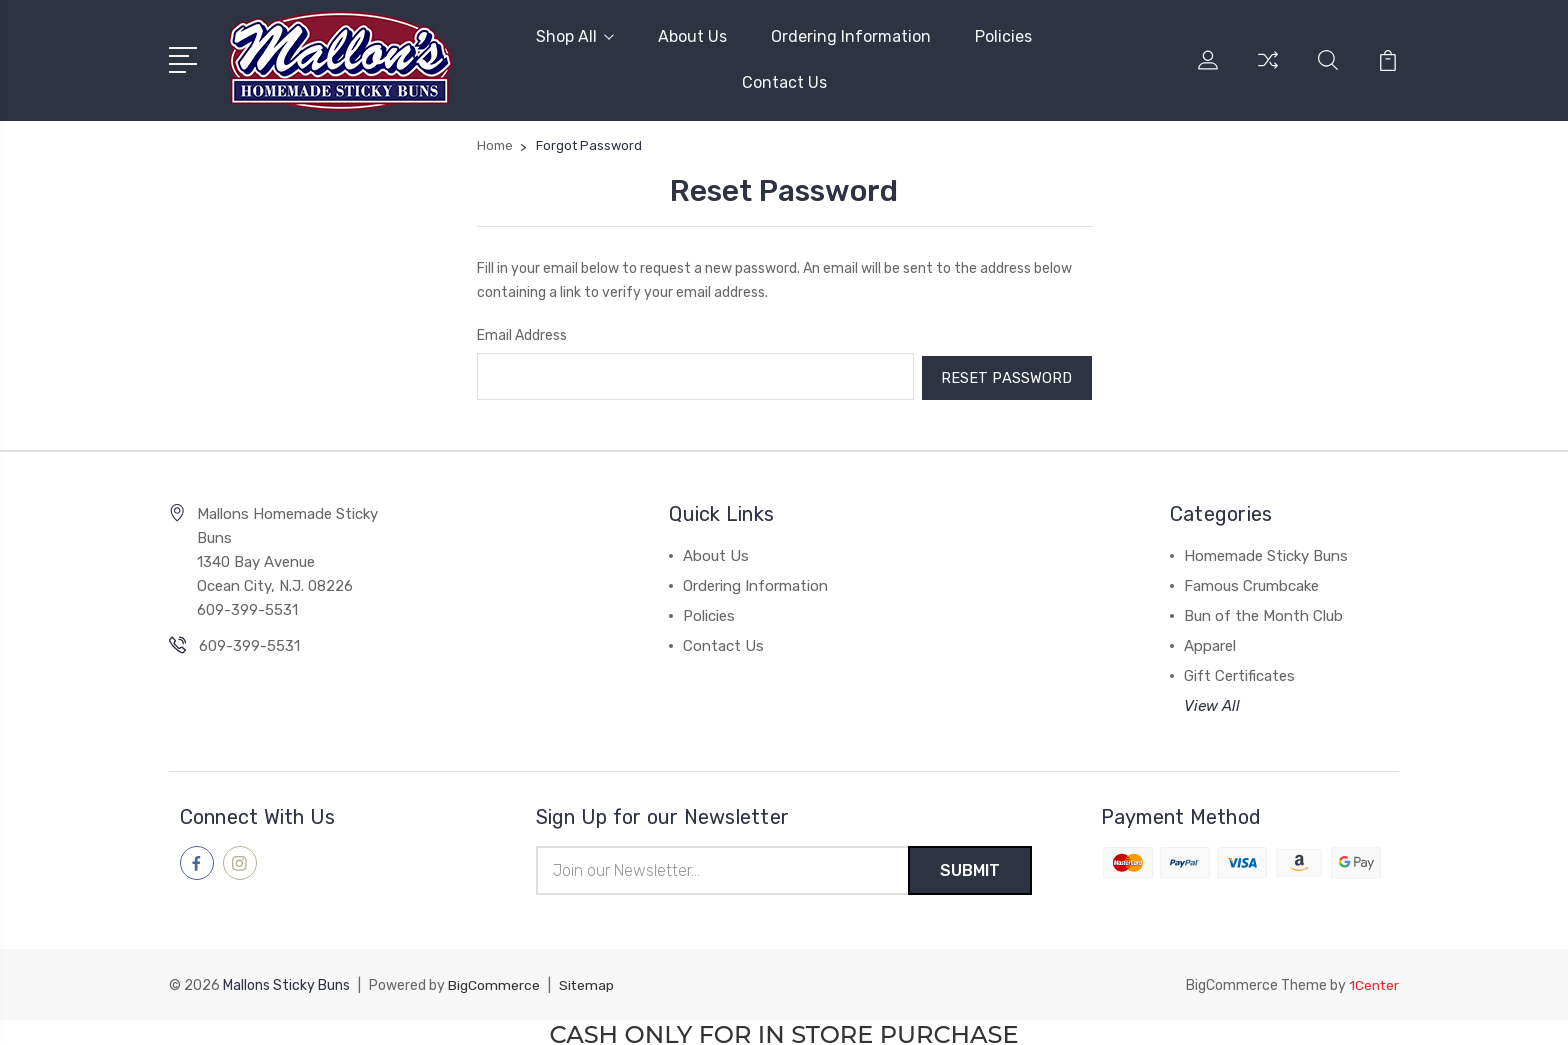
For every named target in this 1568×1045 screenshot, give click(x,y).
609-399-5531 (249, 642)
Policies (1003, 36)
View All (1212, 702)
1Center (1373, 981)
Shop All (575, 36)
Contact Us (784, 82)
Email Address (522, 334)
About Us (692, 36)
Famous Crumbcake (1251, 582)
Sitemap (587, 981)
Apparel (1210, 642)
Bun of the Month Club (1263, 612)
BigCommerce (494, 981)
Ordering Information (851, 36)
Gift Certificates (1239, 672)
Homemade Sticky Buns (1266, 552)
